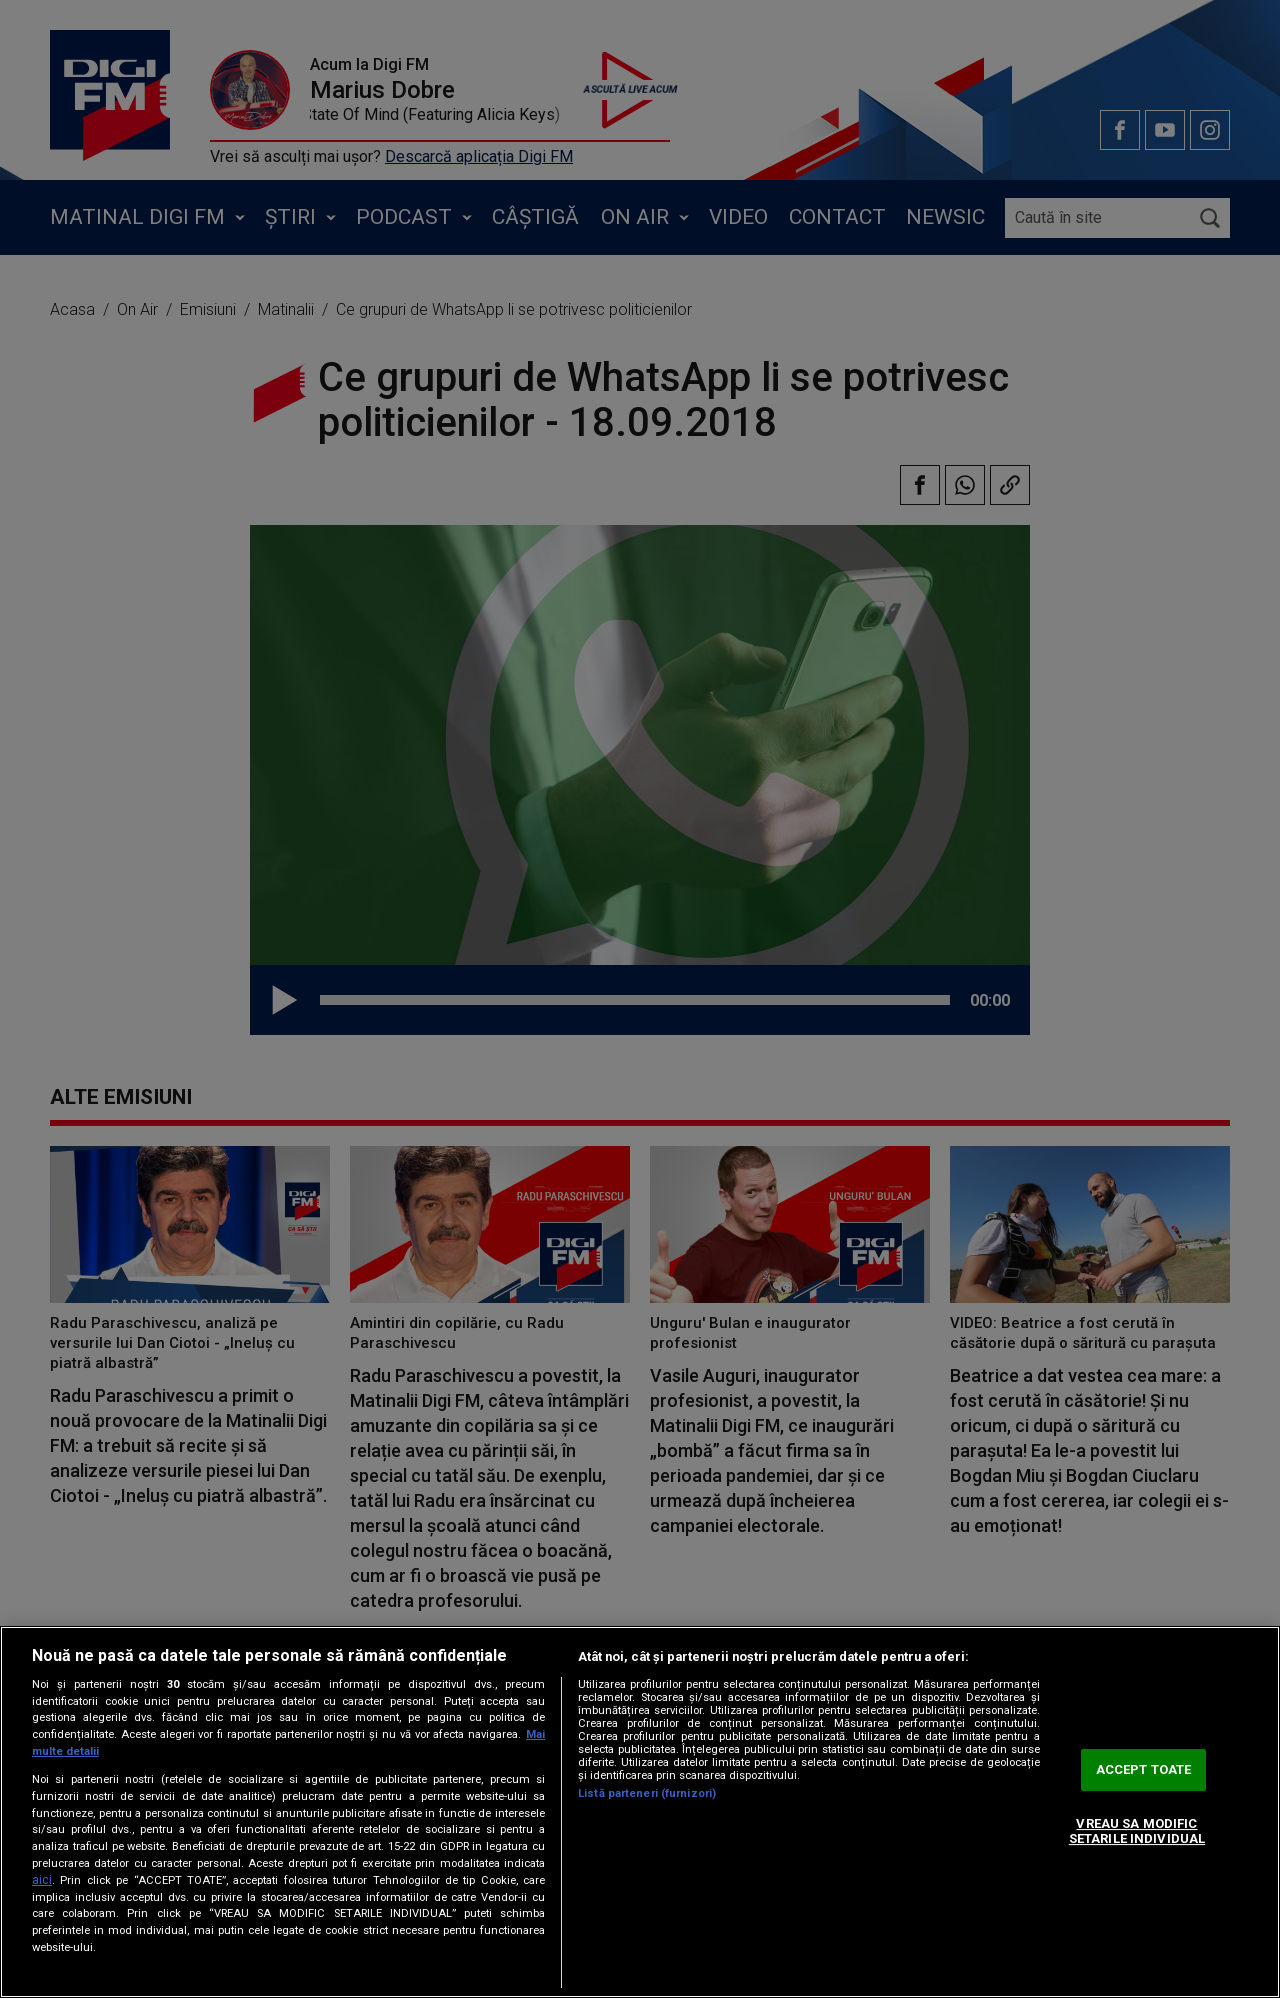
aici (42, 1880)
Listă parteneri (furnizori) (647, 1793)
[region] (640, 1812)
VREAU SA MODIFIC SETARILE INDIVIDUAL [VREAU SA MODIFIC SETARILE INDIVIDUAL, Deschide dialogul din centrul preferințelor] (1137, 1831)
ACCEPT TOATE (1144, 1769)
